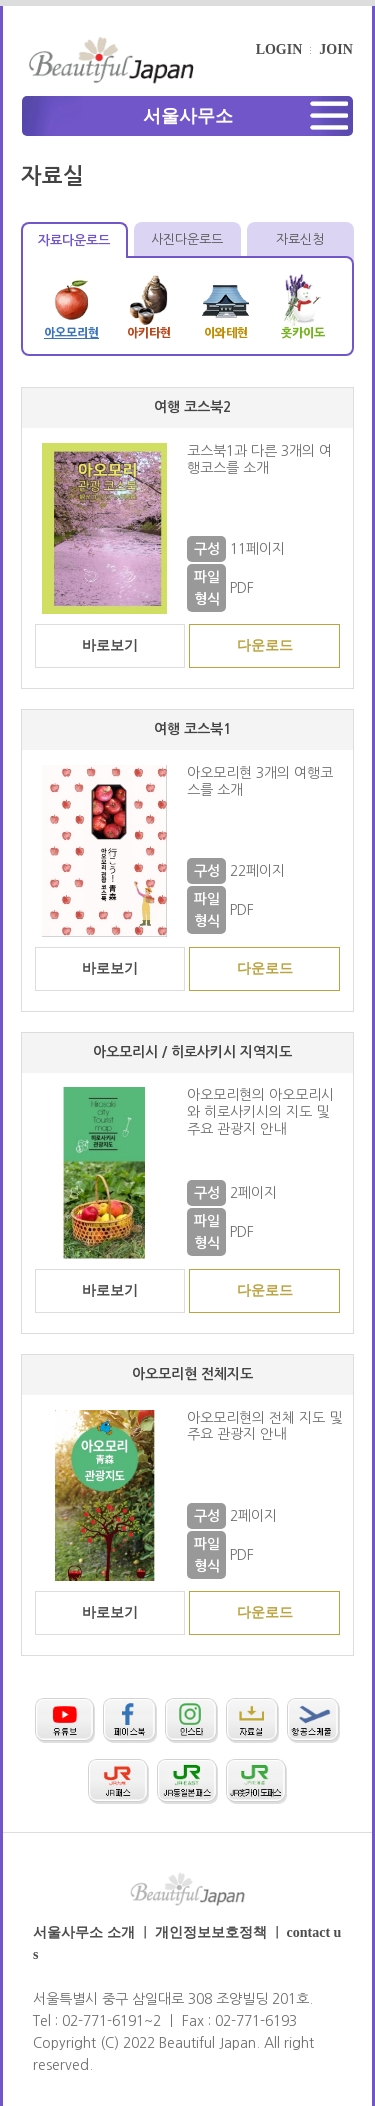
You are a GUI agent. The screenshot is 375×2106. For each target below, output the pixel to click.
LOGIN (279, 49)
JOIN (335, 49)
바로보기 (110, 645)
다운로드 (265, 645)
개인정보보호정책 (211, 1932)
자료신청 (300, 239)
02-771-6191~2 (111, 2021)
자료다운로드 (75, 240)
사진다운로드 (187, 239)
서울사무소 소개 (84, 1932)
